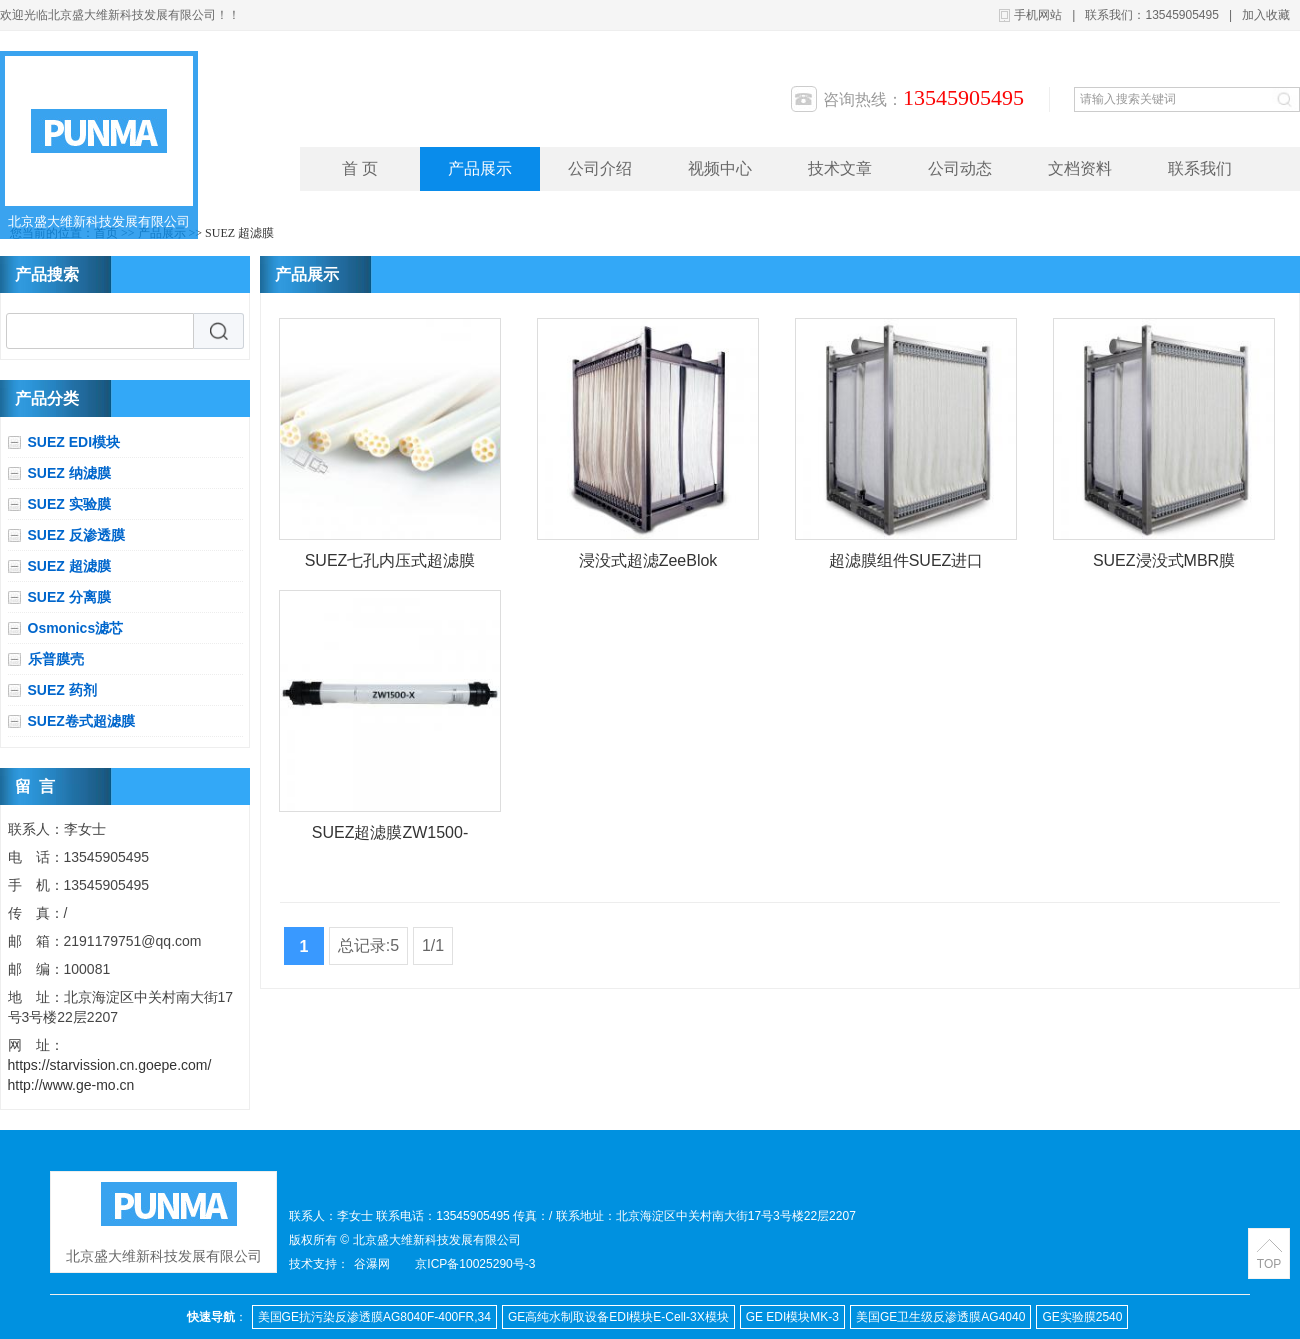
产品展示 (480, 168)
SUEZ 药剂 (62, 690)
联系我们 (1200, 168)
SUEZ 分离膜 (69, 597)
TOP (1269, 1264)
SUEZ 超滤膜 (239, 233)
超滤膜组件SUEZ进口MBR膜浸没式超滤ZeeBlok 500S (906, 564)
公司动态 (960, 168)
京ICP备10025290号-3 (475, 1264)
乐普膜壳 (56, 659)
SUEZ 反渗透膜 (76, 535)
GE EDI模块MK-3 (792, 1317)
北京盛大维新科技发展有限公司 (99, 221)
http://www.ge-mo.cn (71, 1085)
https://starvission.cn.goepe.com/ (110, 1065)
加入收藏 (1266, 15)
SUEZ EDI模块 (74, 442)
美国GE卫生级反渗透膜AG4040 (940, 1317)
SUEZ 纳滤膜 (69, 473)
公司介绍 (600, 168)
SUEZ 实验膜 (69, 504)
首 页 (360, 168)
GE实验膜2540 (1082, 1317)
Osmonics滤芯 (76, 628)
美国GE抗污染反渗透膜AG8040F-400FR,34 (374, 1317)
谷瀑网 (372, 1264)
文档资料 (1080, 168)
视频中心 (720, 168)
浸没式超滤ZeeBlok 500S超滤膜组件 (648, 564)
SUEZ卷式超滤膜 (81, 721)
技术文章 (840, 168)
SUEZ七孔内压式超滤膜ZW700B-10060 (390, 564)
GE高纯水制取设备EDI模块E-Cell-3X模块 (618, 1317)
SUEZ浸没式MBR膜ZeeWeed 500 (1164, 564)
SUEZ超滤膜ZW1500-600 (390, 836)
